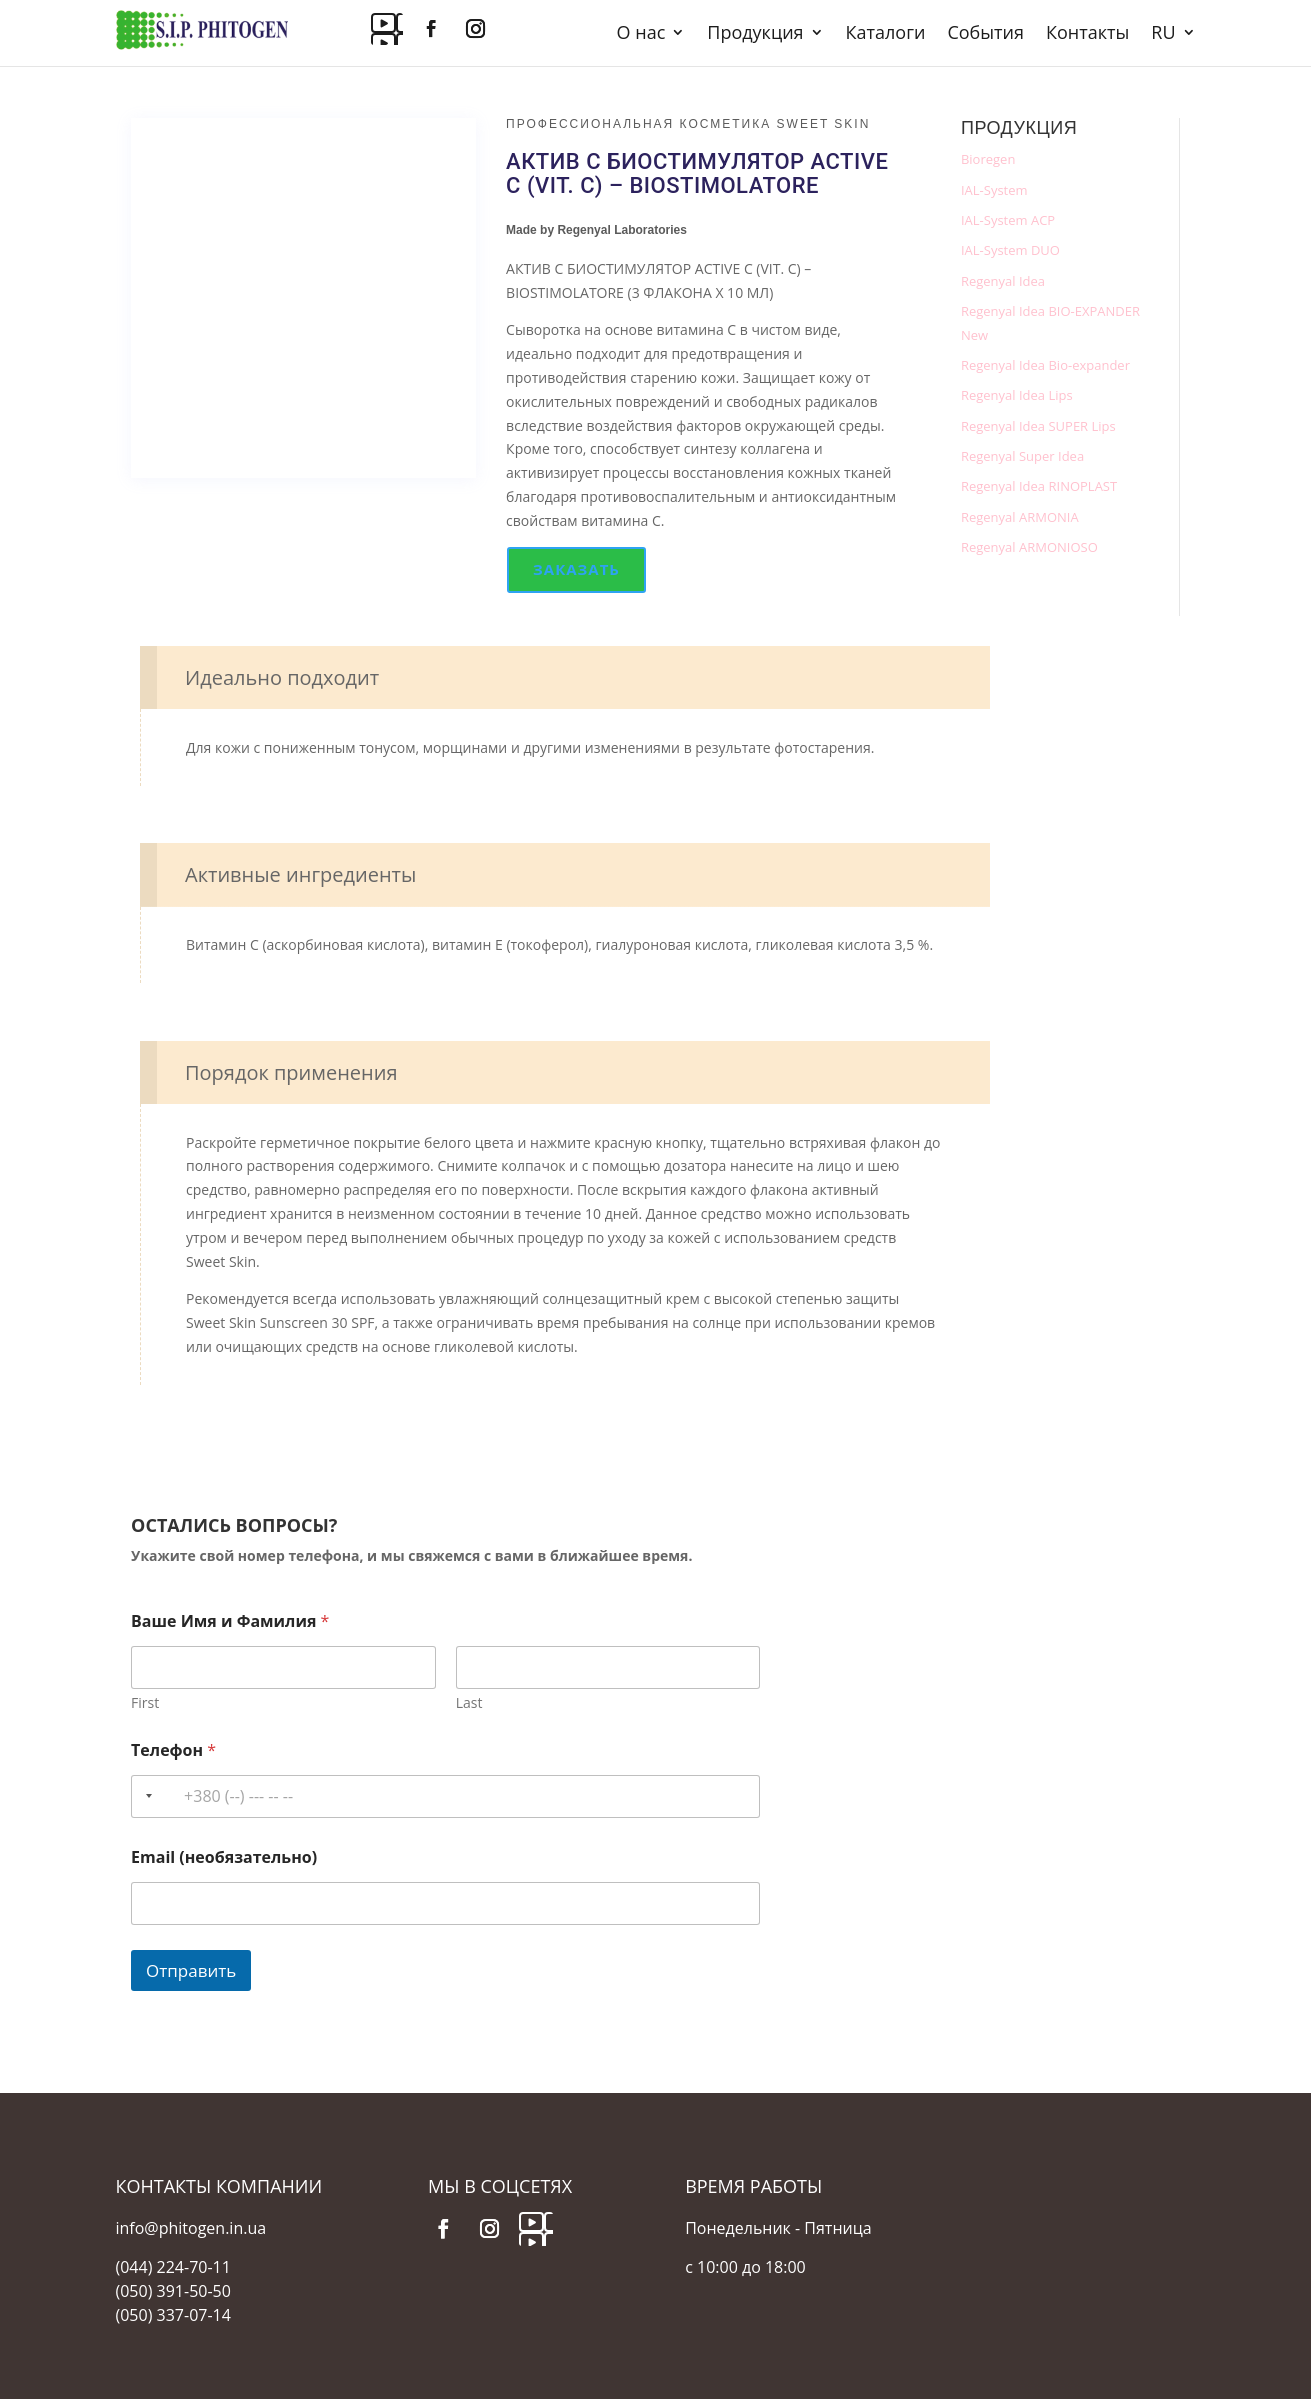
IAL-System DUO (1010, 250)
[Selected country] (145, 1796)
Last (469, 1702)
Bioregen (988, 159)
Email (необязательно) (224, 1857)
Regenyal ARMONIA (1020, 517)
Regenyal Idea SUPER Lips (1038, 426)
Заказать (576, 569)
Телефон (173, 1750)
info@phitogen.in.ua (191, 2228)
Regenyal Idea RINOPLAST (1039, 486)
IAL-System (994, 190)
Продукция (755, 34)
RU (1163, 34)
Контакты (1087, 34)
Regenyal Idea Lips (1017, 395)
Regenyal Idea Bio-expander (1045, 365)
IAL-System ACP (1008, 220)
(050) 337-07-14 (173, 2315)
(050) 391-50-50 (173, 2291)
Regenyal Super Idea (1022, 456)
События (985, 34)
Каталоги (886, 34)
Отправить (191, 1970)
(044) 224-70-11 (173, 2267)
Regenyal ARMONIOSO (1029, 547)
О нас (641, 34)
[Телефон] (445, 1796)
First (145, 1702)
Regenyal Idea (1003, 281)
